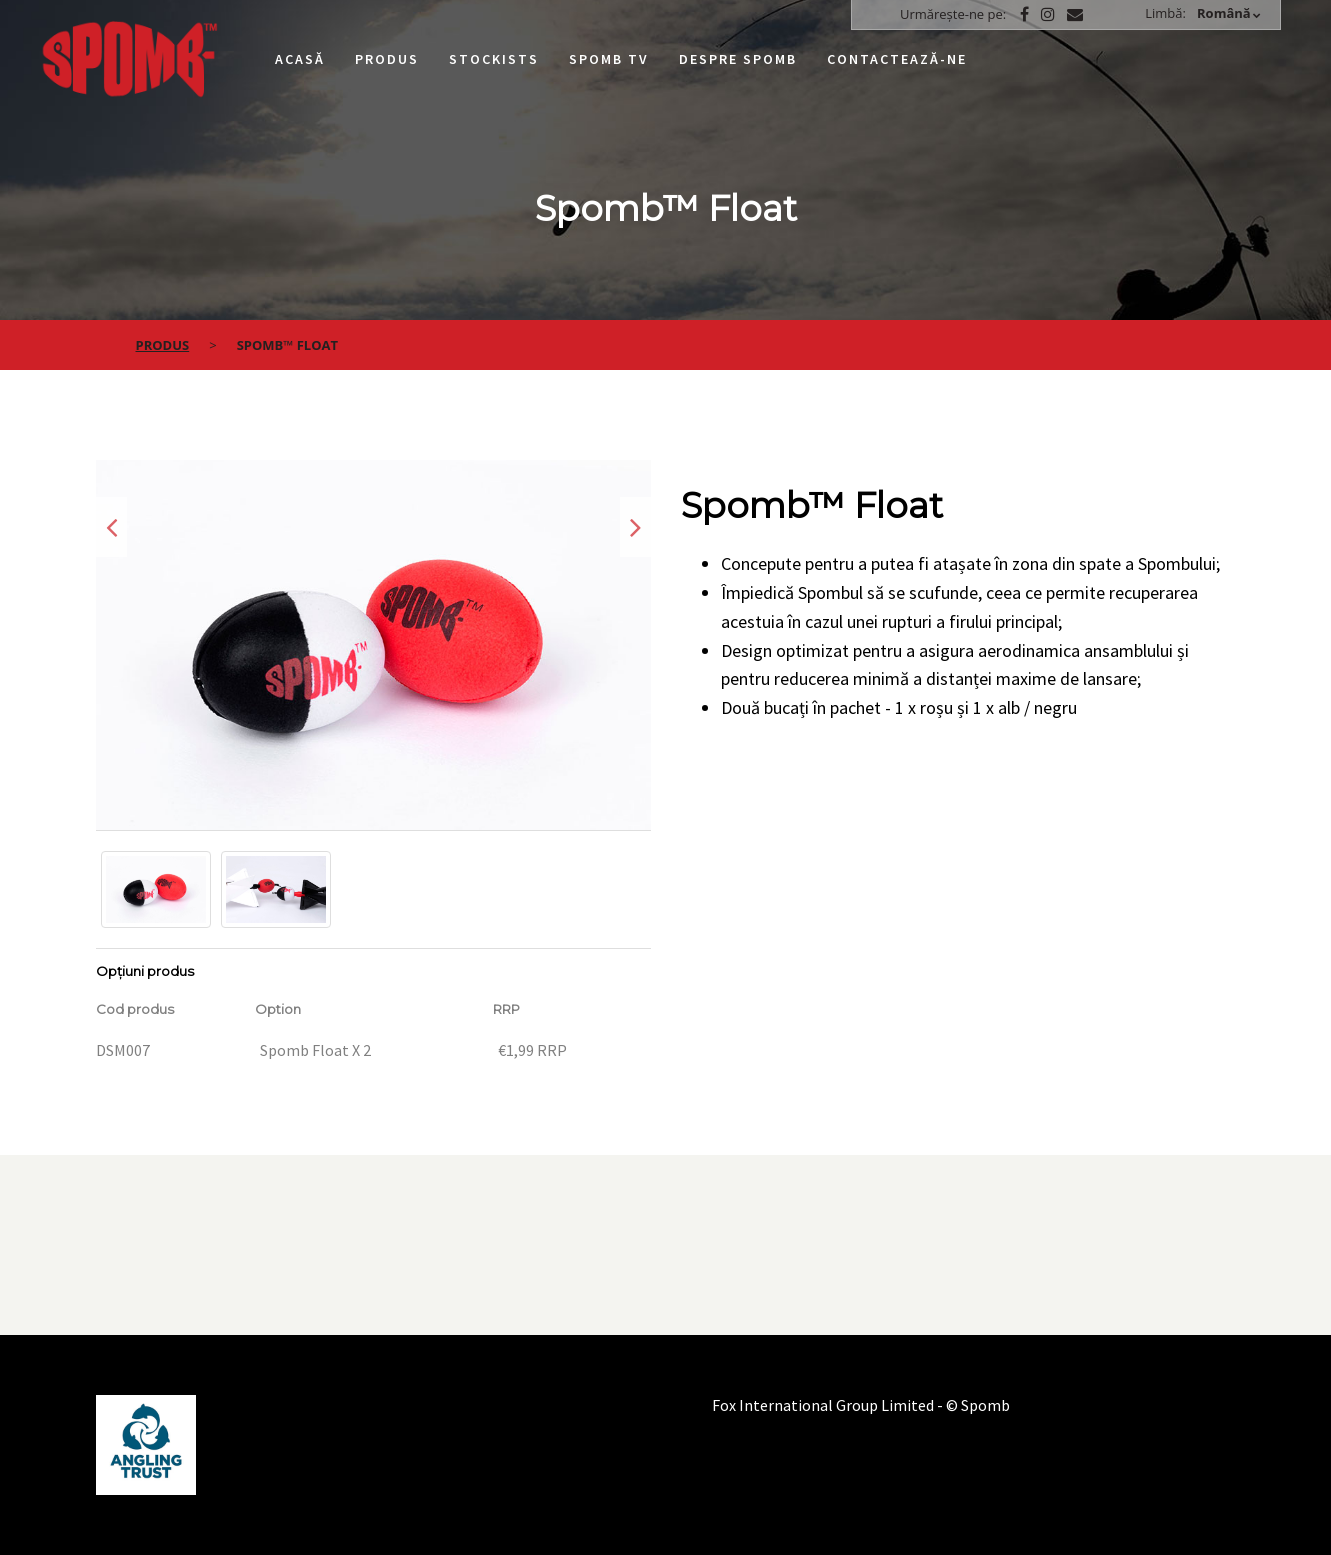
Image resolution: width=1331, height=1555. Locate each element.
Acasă (300, 59)
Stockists (494, 59)
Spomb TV (609, 59)
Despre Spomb (738, 59)
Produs (387, 59)
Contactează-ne (897, 59)
